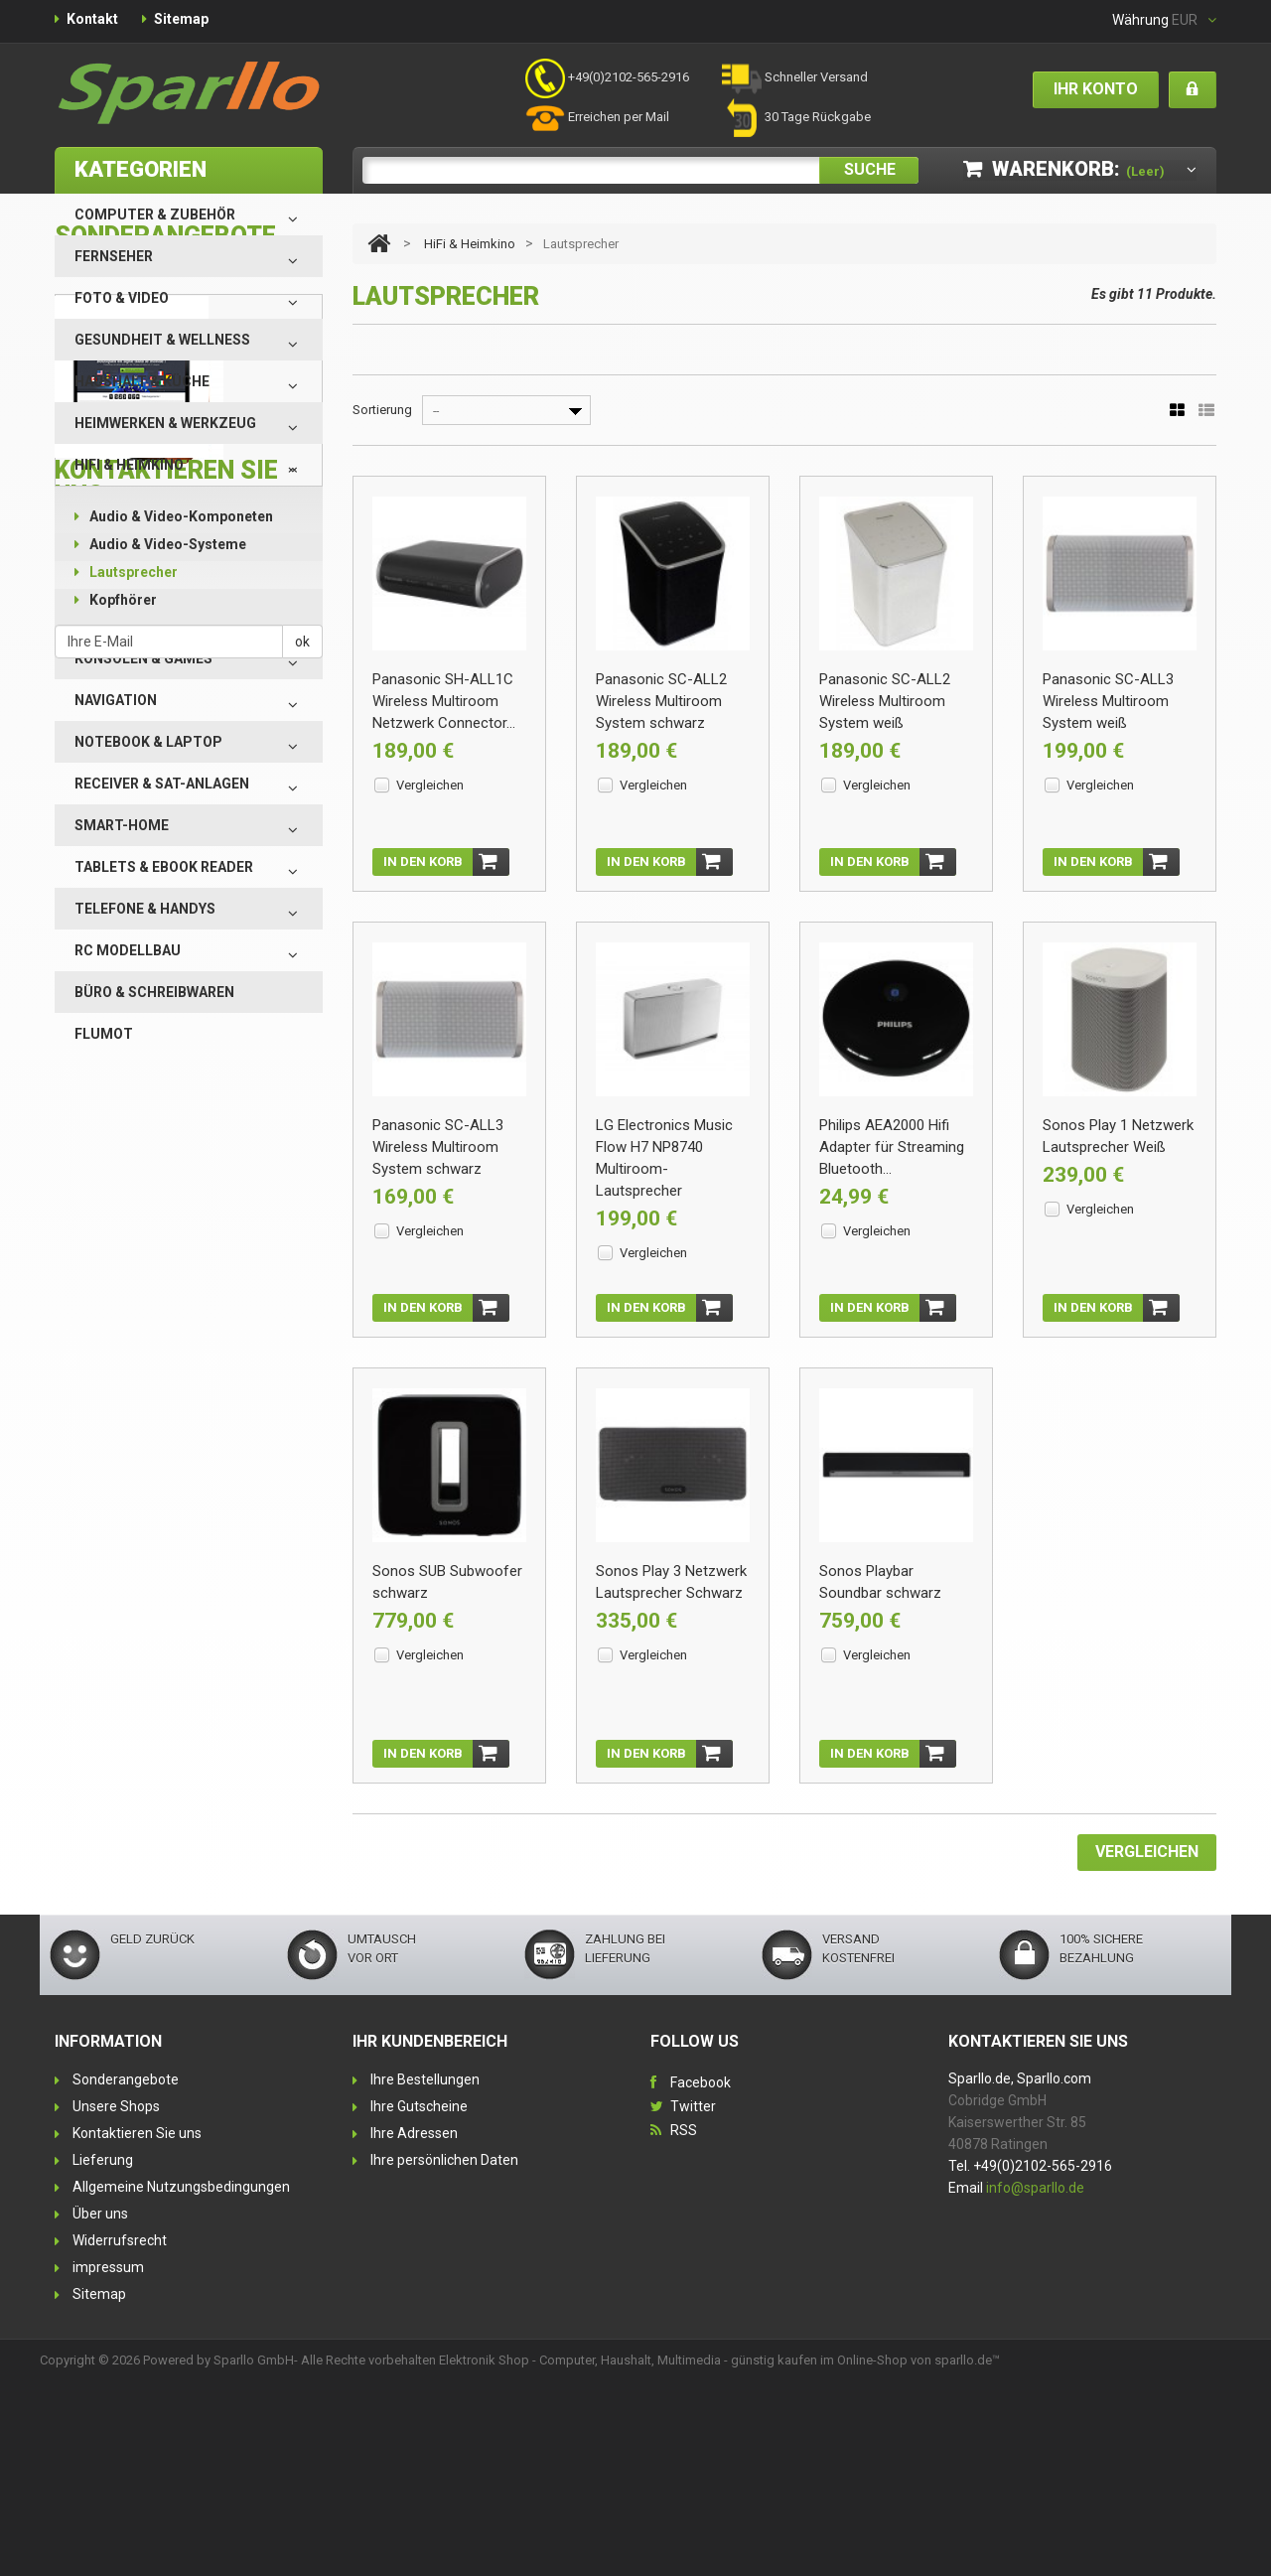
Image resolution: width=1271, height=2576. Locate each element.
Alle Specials (97, 1476)
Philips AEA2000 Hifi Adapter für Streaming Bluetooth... (891, 1162)
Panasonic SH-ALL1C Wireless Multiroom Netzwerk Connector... (443, 701)
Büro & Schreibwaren (154, 992)
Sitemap (181, 19)
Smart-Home (121, 825)
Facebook (700, 2276)
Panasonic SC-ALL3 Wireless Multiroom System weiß (1108, 701)
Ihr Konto (1096, 88)
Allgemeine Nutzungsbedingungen (181, 2380)
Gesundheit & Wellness (162, 340)
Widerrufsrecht (119, 2434)
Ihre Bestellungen (425, 2273)
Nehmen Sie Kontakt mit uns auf (213, 1891)
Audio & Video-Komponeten (173, 516)
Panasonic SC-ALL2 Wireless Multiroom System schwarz (661, 701)
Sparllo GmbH (253, 2553)
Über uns (100, 2407)
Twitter (693, 2300)
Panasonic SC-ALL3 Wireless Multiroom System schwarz (437, 1162)
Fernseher (113, 256)
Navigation (115, 700)
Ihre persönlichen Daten (444, 2353)
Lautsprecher (126, 572)
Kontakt (92, 19)
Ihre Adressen (414, 2327)
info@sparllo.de (1035, 2381)
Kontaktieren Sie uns (137, 2327)
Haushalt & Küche (142, 381)
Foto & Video (121, 298)
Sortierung (382, 409)
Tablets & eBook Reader (163, 867)
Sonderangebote (125, 2273)
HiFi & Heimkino (129, 465)
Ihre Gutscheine (419, 2300)
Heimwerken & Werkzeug (165, 423)
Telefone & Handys (144, 909)
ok (302, 2048)
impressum (108, 2461)
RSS (683, 2324)
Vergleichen (430, 785)
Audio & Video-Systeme (160, 544)
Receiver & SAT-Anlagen (161, 783)
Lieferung (102, 2353)
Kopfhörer (115, 600)
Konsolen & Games (143, 658)
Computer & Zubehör (154, 214)
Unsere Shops (116, 2300)
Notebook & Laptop (148, 742)
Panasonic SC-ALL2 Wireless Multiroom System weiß (884, 701)
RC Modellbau (127, 950)
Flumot (103, 1034)
